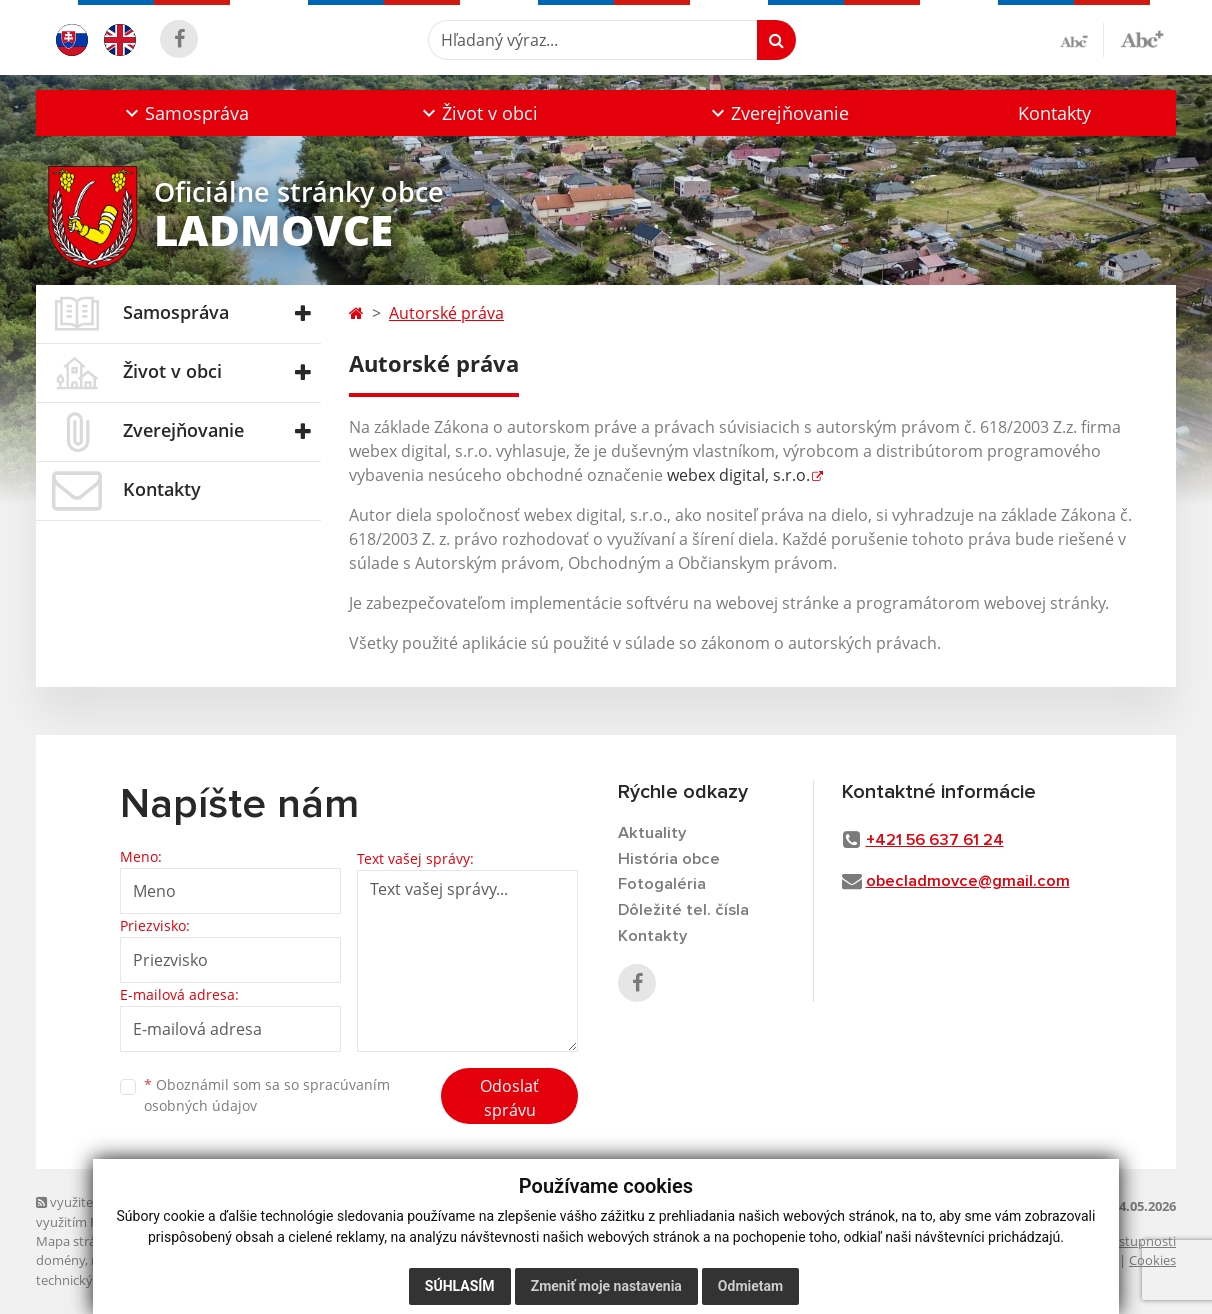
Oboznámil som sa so (267, 1095)
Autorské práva (446, 313)
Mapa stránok (77, 1241)
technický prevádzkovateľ (112, 1280)
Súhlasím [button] (460, 1286)
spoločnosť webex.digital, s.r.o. (300, 1260)
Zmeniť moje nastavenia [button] (606, 1286)
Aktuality (652, 833)
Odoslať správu (509, 1098)
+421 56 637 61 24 (936, 840)
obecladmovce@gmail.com (969, 881)
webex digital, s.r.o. (738, 475)
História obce (669, 859)
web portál (157, 1241)
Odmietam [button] (750, 1286)
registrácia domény (147, 1260)
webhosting (230, 1241)
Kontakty (1054, 113)
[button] (184, 113)
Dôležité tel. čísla (684, 912)
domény (60, 1260)
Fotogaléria (662, 886)
